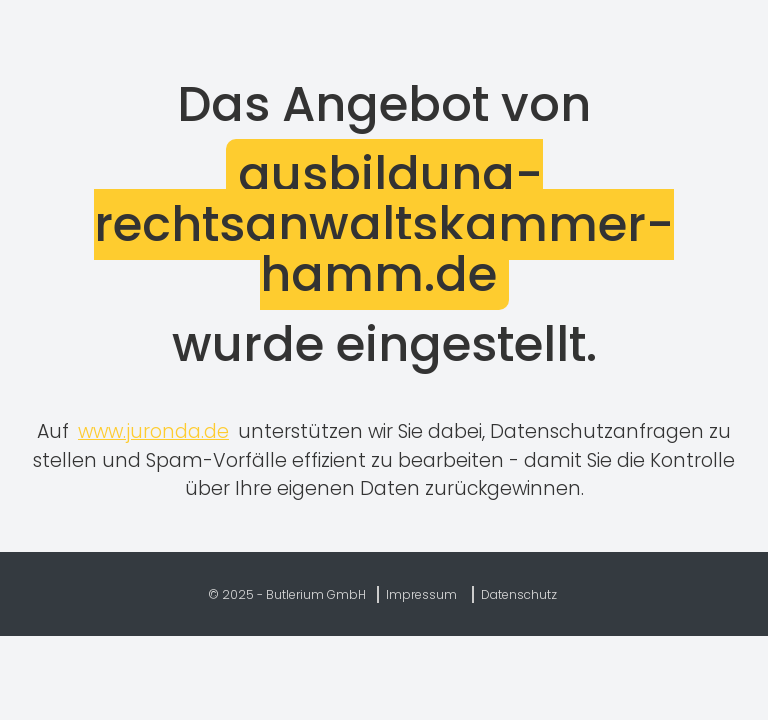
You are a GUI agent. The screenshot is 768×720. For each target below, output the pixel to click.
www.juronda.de (153, 431)
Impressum (421, 594)
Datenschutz (519, 594)
